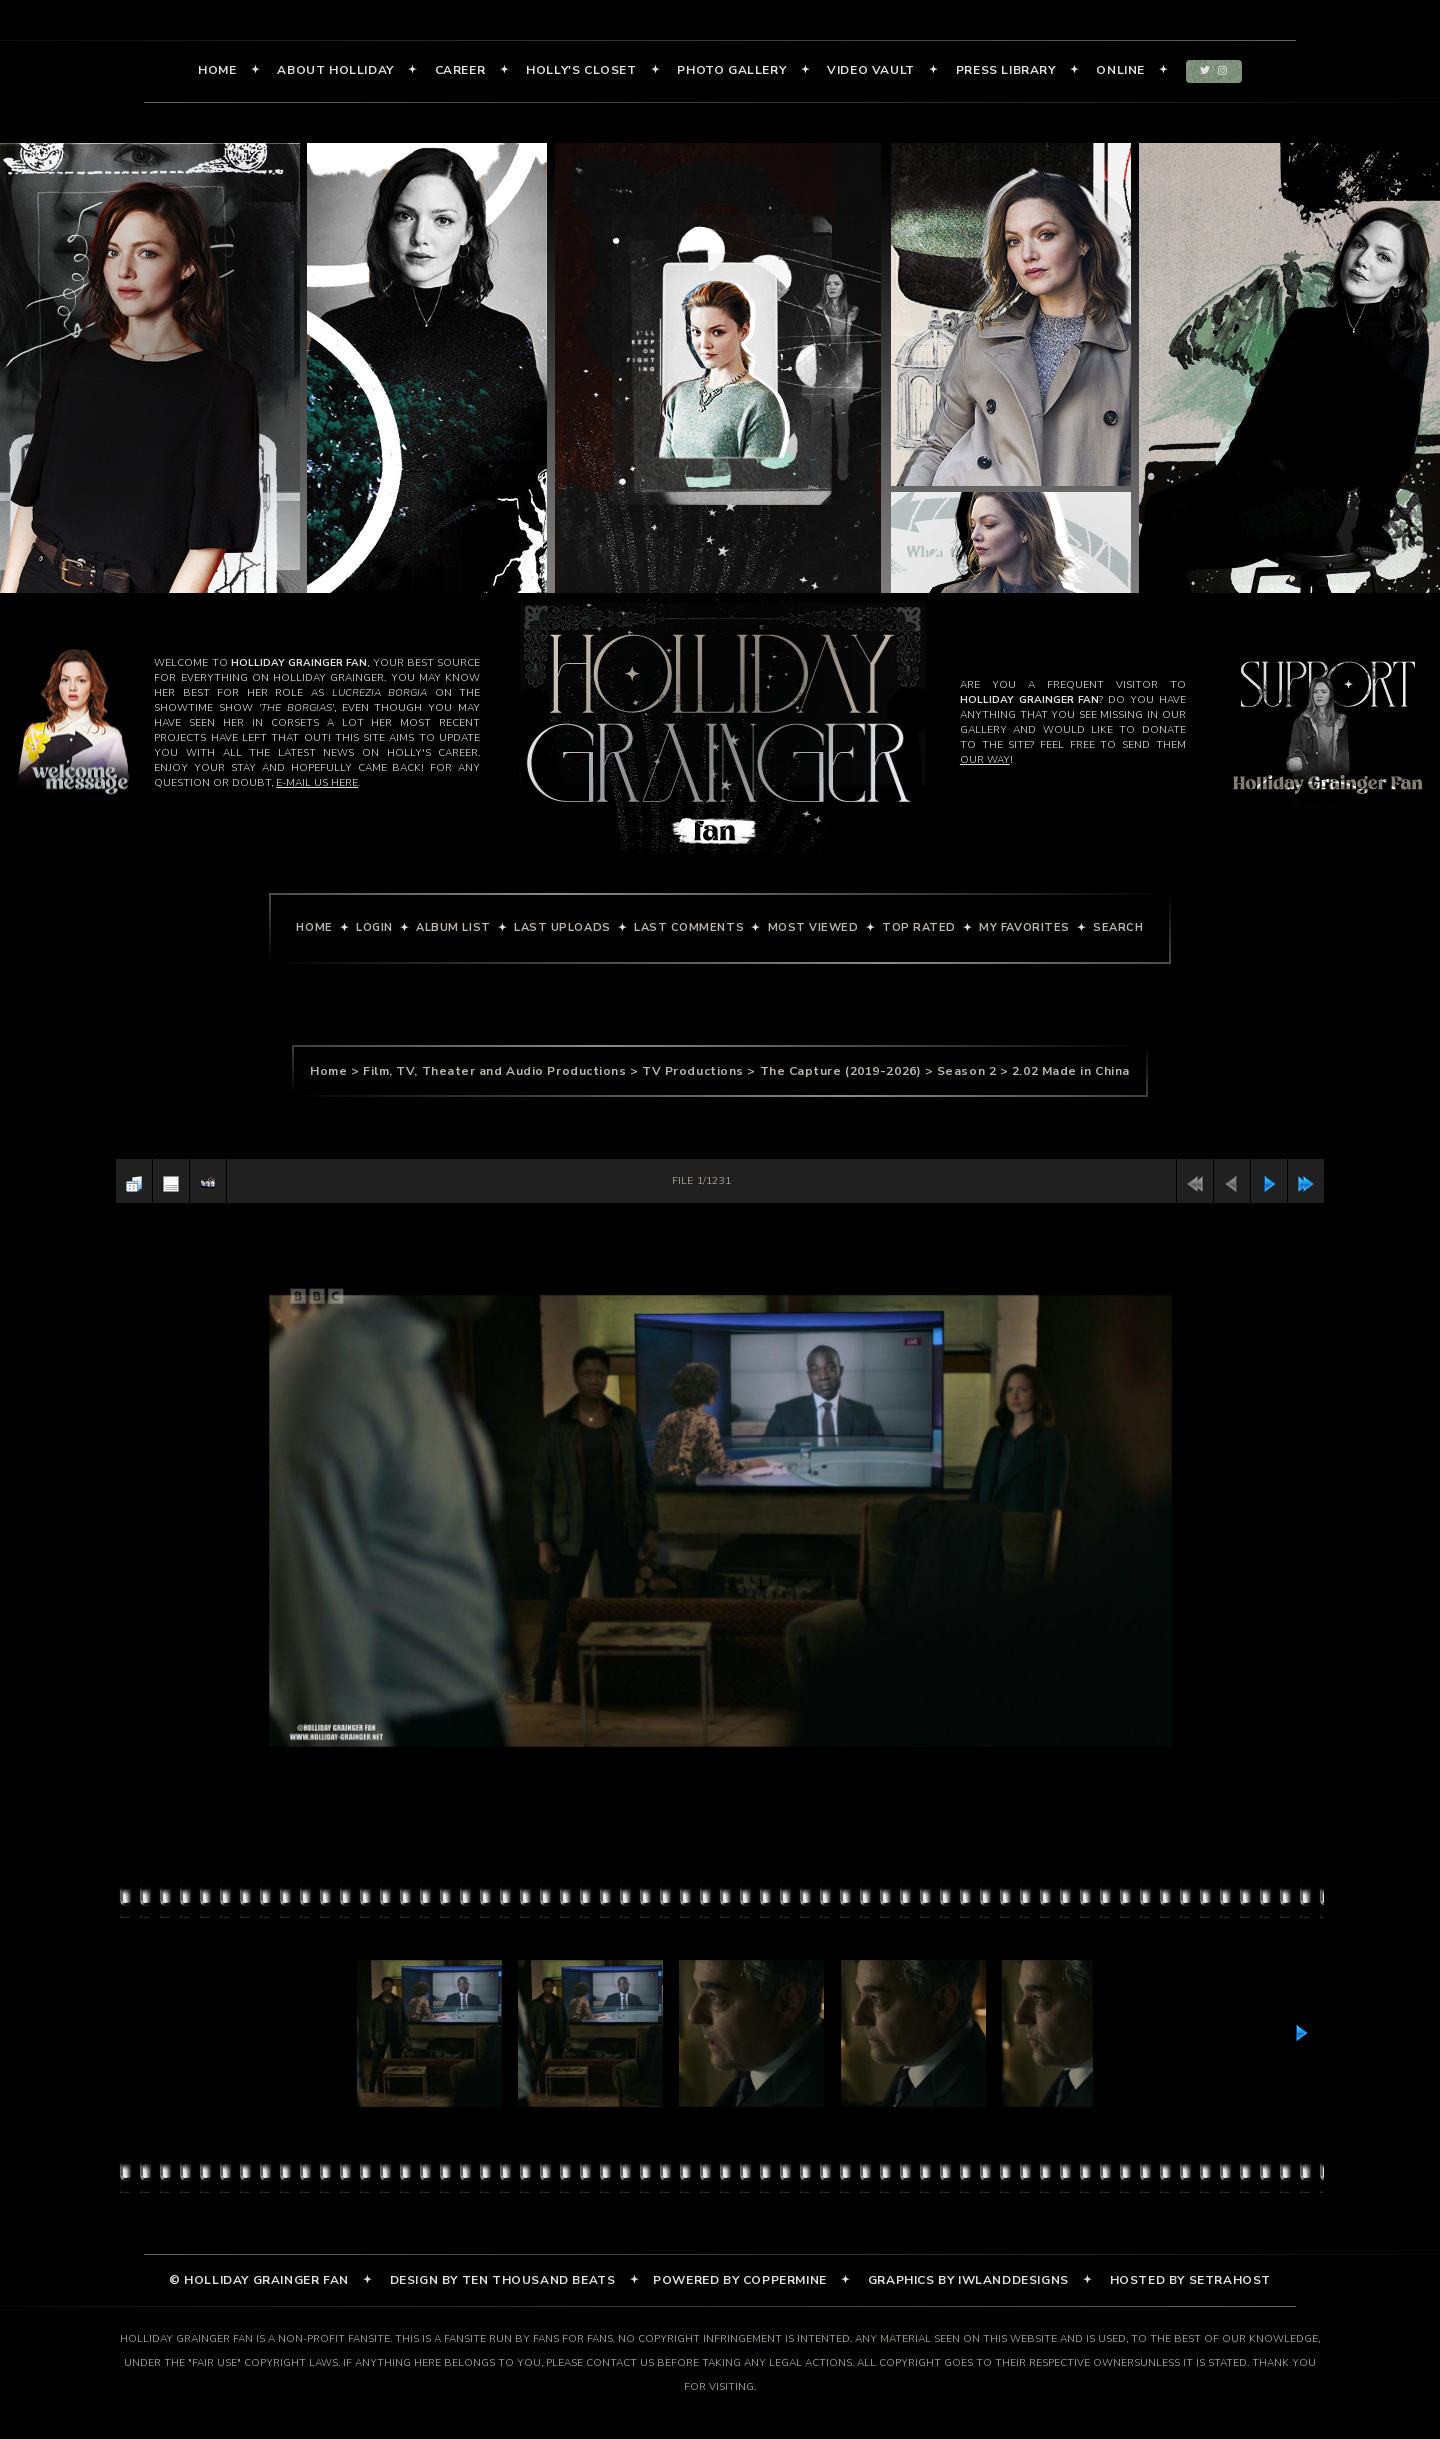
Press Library (1006, 70)
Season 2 (966, 1071)
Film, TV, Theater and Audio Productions (494, 1071)
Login (374, 927)
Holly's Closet (581, 70)
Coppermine (785, 2280)
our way (985, 760)
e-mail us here (317, 783)
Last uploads (562, 927)
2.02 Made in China (1071, 1071)
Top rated (919, 927)
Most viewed (813, 927)
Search (1118, 927)
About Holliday (335, 70)
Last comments (689, 927)
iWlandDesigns (1013, 2280)
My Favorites (1024, 927)
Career (460, 70)
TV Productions (693, 1071)
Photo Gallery (731, 70)
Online (1120, 70)
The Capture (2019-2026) (841, 1071)
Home (217, 70)
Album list (453, 927)
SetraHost (1230, 2280)
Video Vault (871, 70)
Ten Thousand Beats (539, 2280)
